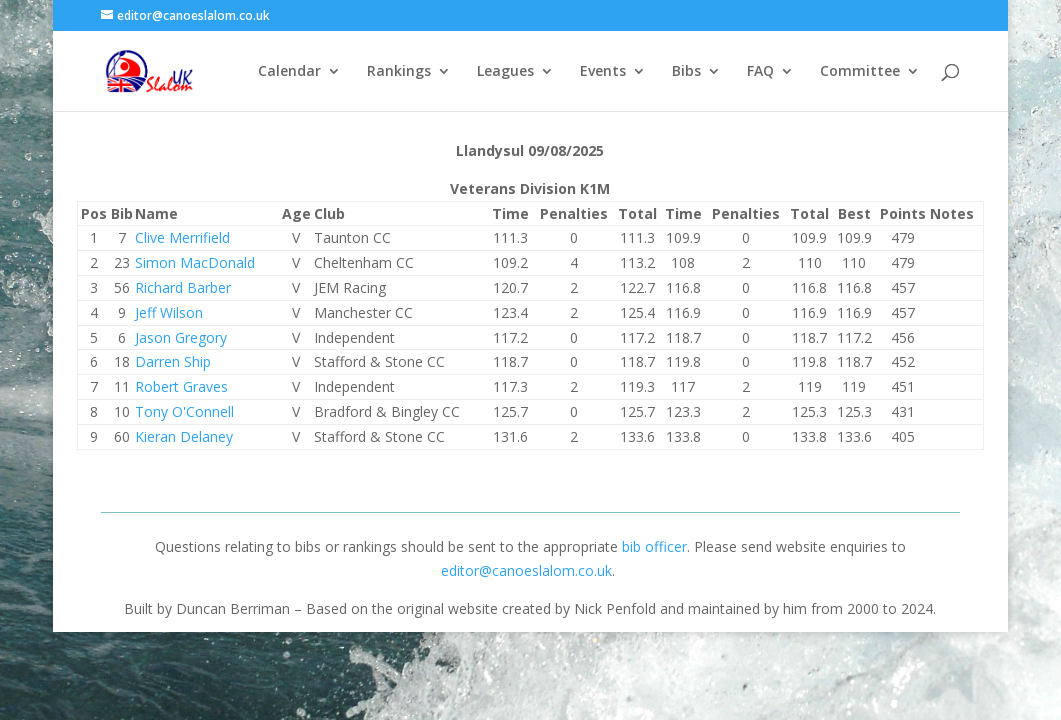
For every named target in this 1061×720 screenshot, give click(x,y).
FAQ (760, 72)
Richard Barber (183, 287)
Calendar (289, 72)
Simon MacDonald (195, 262)
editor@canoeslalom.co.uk (526, 570)
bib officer (654, 546)
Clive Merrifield (182, 237)
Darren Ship (173, 361)
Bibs (686, 72)
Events (603, 72)
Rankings (399, 72)
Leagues (505, 72)
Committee (860, 72)
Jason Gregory (181, 337)
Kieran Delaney (184, 436)
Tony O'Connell (184, 411)
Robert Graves (181, 386)
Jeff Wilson (169, 312)
